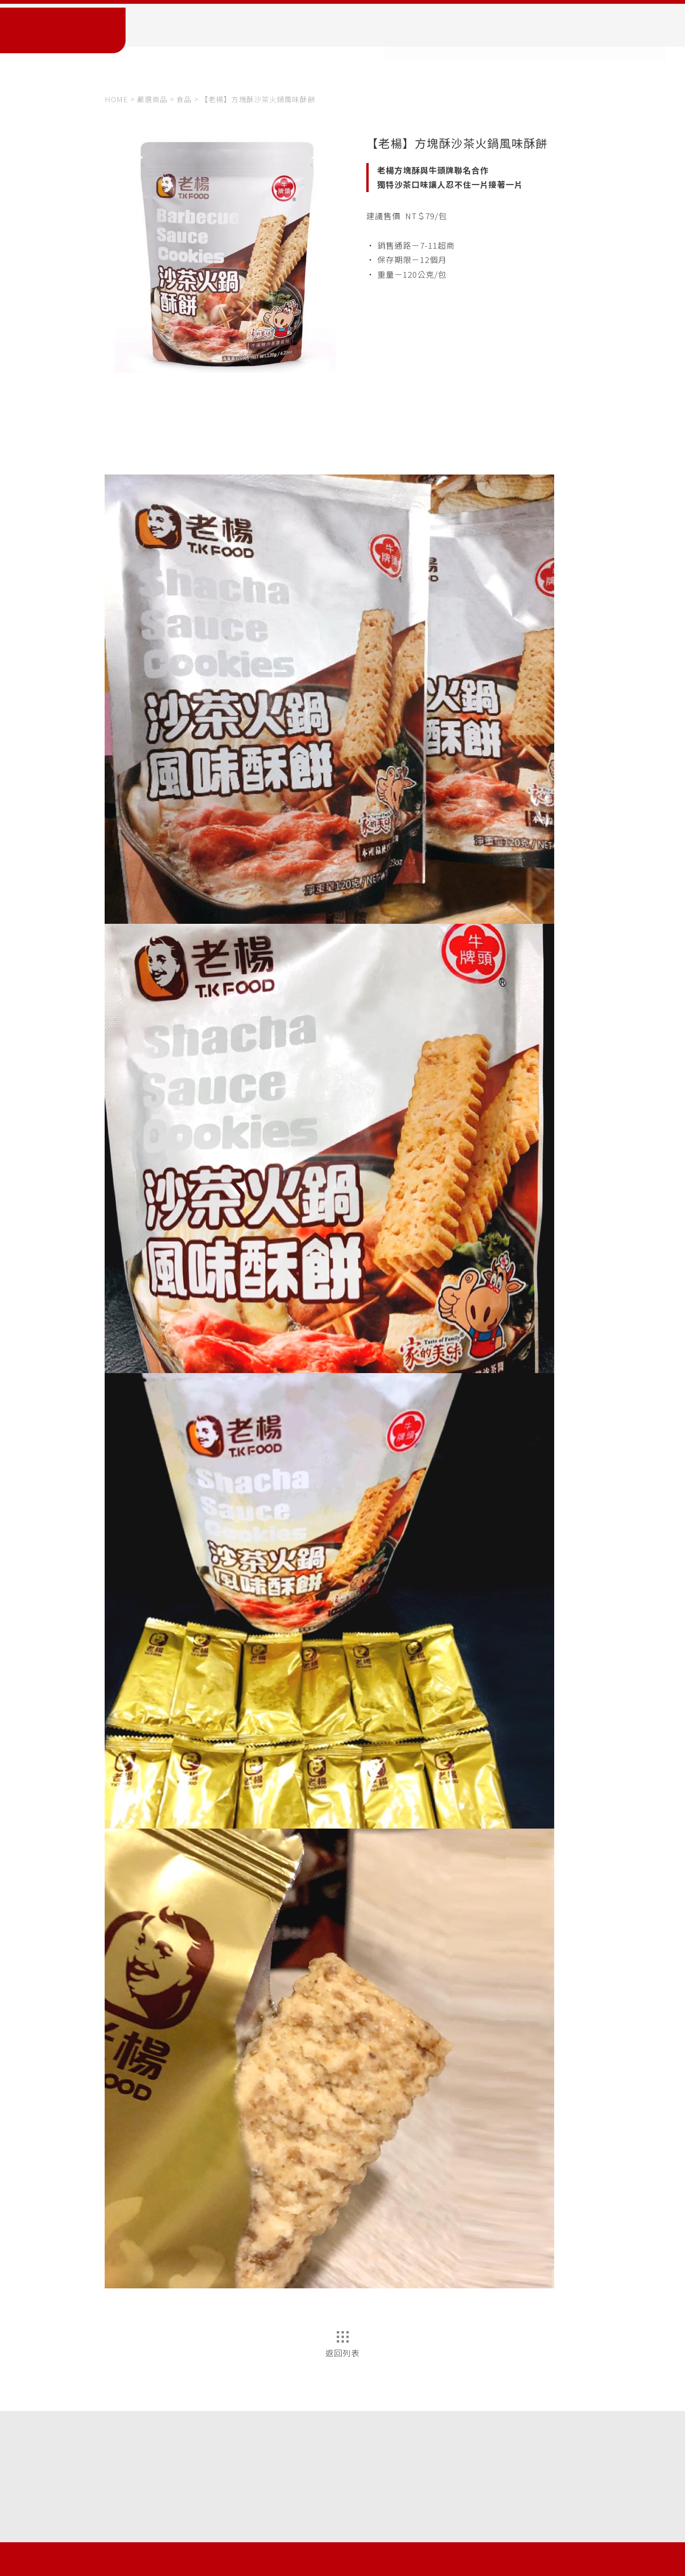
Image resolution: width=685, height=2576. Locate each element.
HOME (116, 99)
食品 (184, 99)
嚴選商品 (152, 99)
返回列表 (342, 2345)
